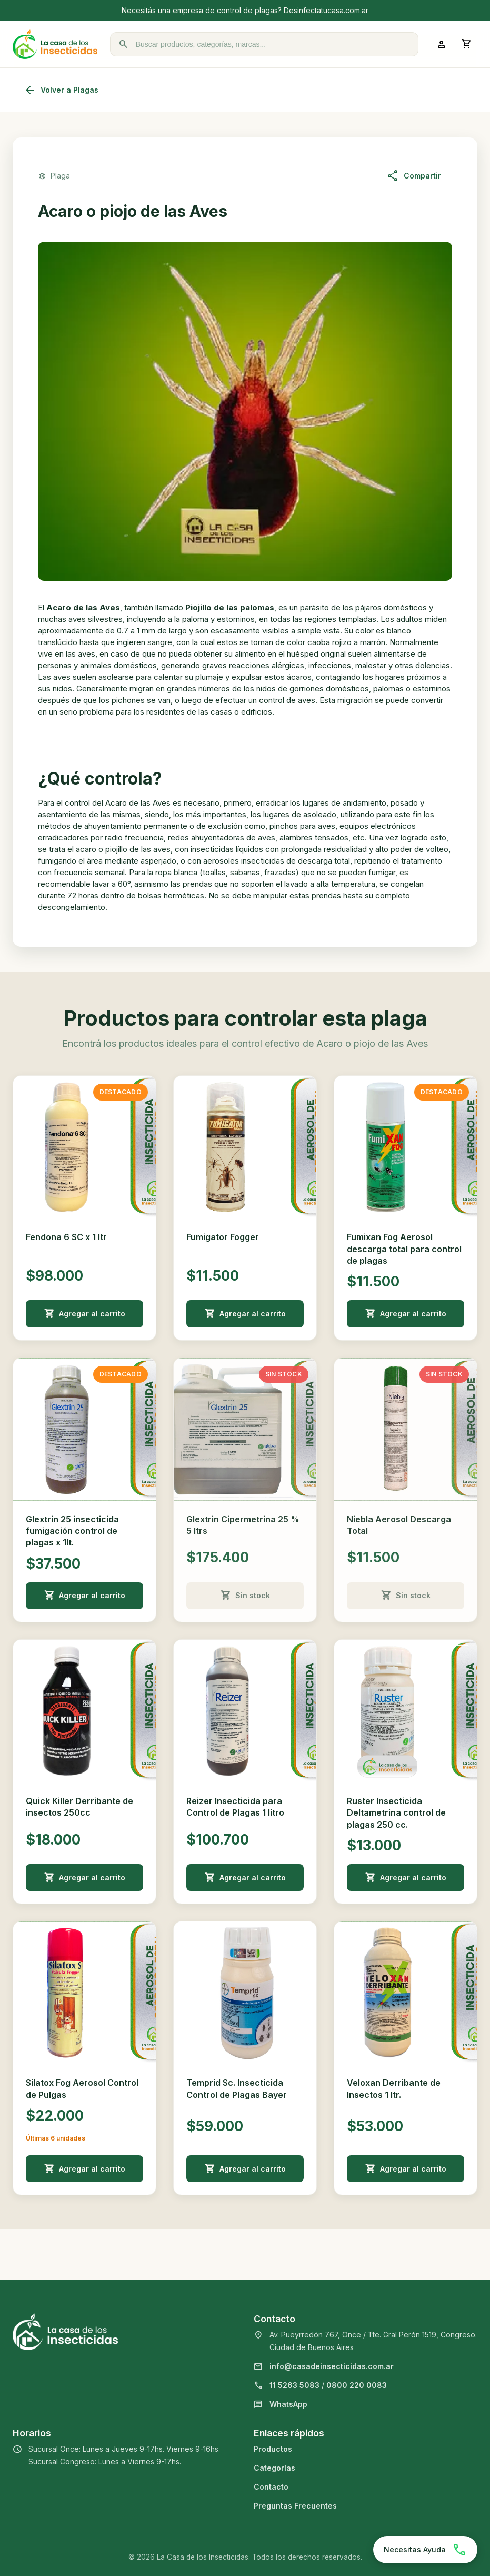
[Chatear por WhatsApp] (425, 2549)
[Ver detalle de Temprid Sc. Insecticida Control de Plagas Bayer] (245, 1992)
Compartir (414, 176)
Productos (273, 2448)
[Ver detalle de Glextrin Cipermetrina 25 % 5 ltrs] (245, 1429)
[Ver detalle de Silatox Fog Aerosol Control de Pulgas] (84, 1992)
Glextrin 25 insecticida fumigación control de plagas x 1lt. (72, 1531)
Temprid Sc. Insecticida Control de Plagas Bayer (236, 2088)
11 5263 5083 (294, 2385)
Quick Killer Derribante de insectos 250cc (79, 1807)
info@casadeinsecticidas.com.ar (331, 2366)
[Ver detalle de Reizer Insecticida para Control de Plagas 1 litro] (245, 1711)
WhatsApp (288, 2404)
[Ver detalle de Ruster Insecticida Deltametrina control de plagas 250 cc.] (405, 1711)
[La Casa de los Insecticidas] (55, 44)
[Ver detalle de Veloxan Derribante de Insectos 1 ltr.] (405, 1992)
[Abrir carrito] (466, 44)
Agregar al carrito (84, 1314)
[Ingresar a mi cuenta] (441, 44)
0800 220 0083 (356, 2385)
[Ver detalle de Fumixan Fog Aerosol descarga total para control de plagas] (405, 1147)
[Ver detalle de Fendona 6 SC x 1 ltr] (84, 1147)
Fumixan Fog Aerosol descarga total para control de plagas (404, 1249)
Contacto (271, 2486)
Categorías (274, 2467)
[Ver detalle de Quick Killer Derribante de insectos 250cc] (84, 1711)
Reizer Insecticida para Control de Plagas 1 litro (235, 1807)
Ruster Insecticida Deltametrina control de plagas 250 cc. (396, 1813)
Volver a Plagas (61, 90)
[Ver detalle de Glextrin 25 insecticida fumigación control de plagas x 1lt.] (84, 1429)
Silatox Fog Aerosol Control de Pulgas (82, 2088)
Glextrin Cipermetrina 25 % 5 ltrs (242, 1525)
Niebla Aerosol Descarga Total (399, 1525)
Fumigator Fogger (222, 1237)
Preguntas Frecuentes (295, 2505)
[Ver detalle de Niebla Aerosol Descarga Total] (405, 1429)
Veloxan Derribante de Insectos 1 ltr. (394, 2088)
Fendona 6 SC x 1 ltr (66, 1237)
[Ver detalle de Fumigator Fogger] (245, 1147)
